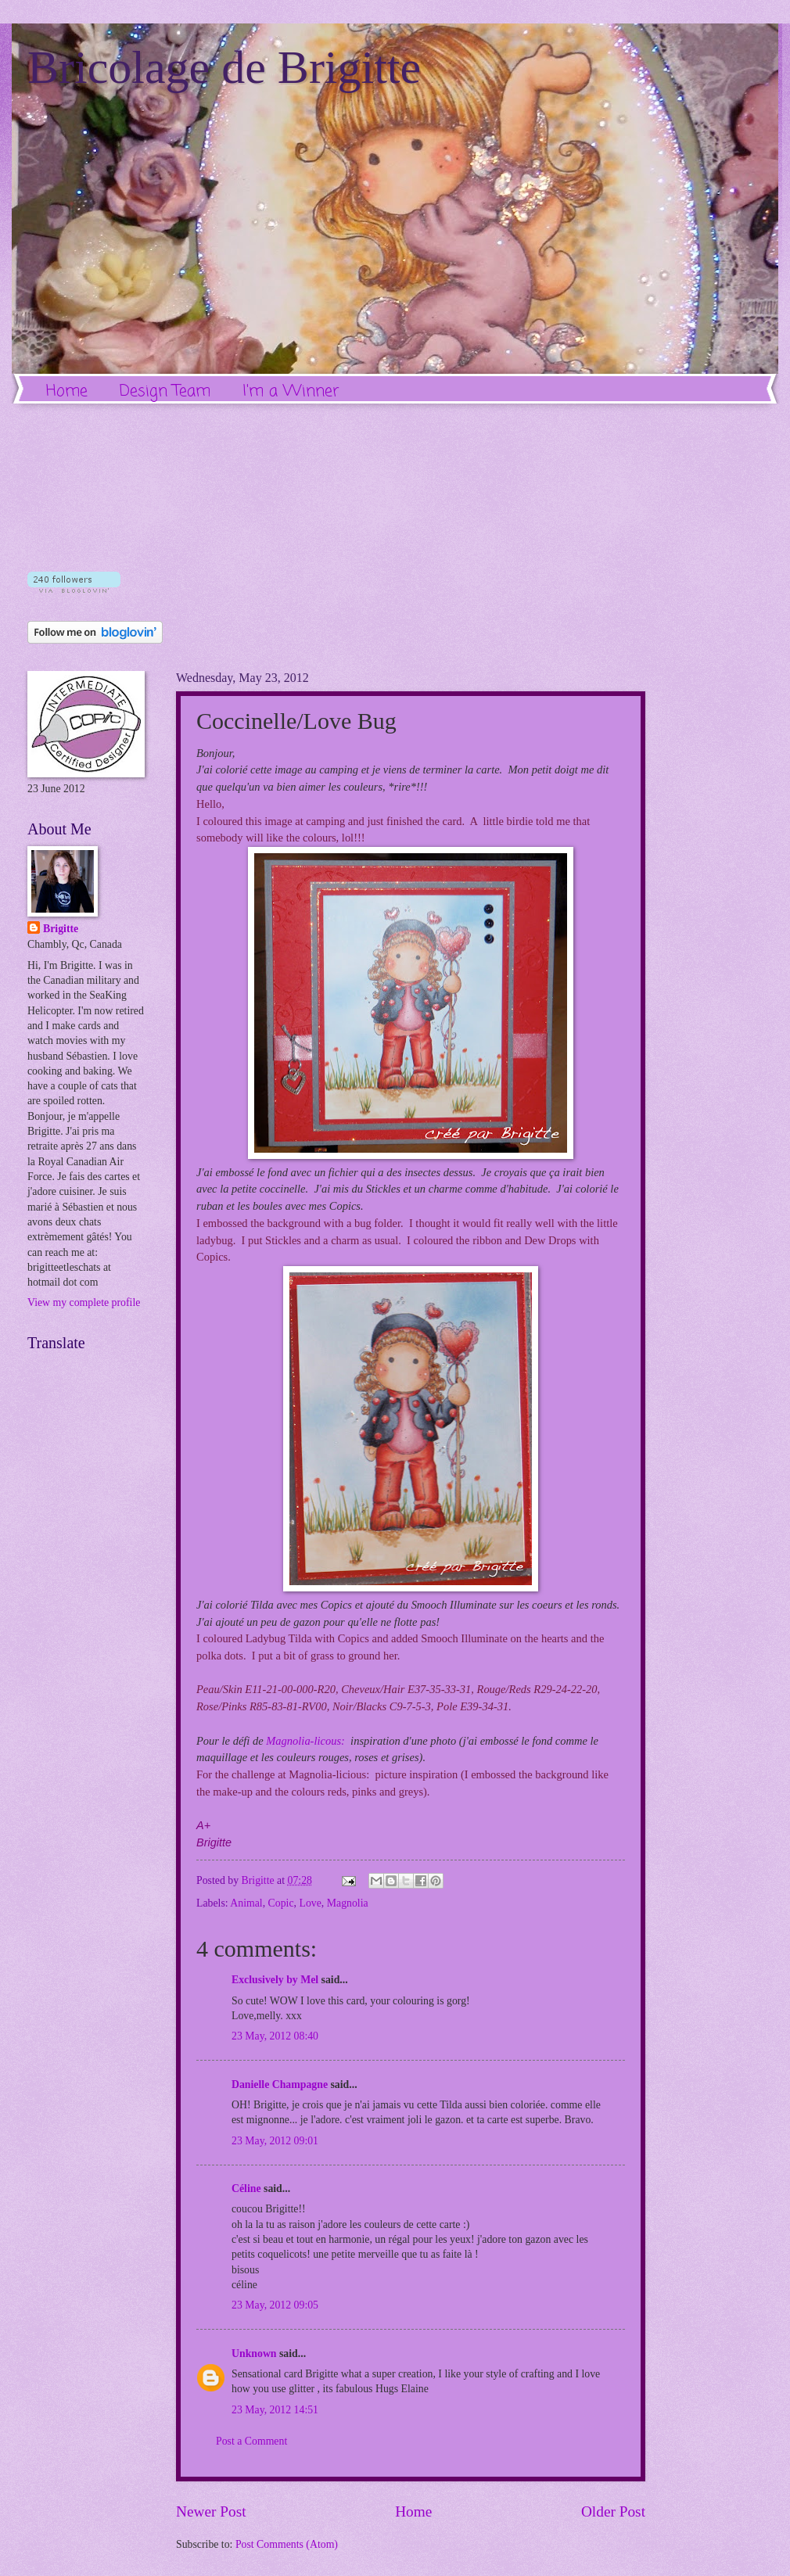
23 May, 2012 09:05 (275, 2305)
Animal (246, 1903)
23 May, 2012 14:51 (275, 2410)
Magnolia (347, 1903)
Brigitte (60, 929)
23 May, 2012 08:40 (275, 2036)
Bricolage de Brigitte (224, 67)
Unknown (254, 2353)
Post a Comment (251, 2441)
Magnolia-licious (327, 1774)
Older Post (613, 2511)
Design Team (165, 391)
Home (67, 391)
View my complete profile (83, 1302)
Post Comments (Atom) (286, 2544)
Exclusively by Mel (275, 1980)
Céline (246, 2188)
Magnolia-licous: (305, 1741)
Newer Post (211, 2511)
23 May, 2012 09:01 (275, 2141)
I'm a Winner (290, 391)
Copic (281, 1903)
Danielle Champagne (280, 2084)
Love (310, 1903)
